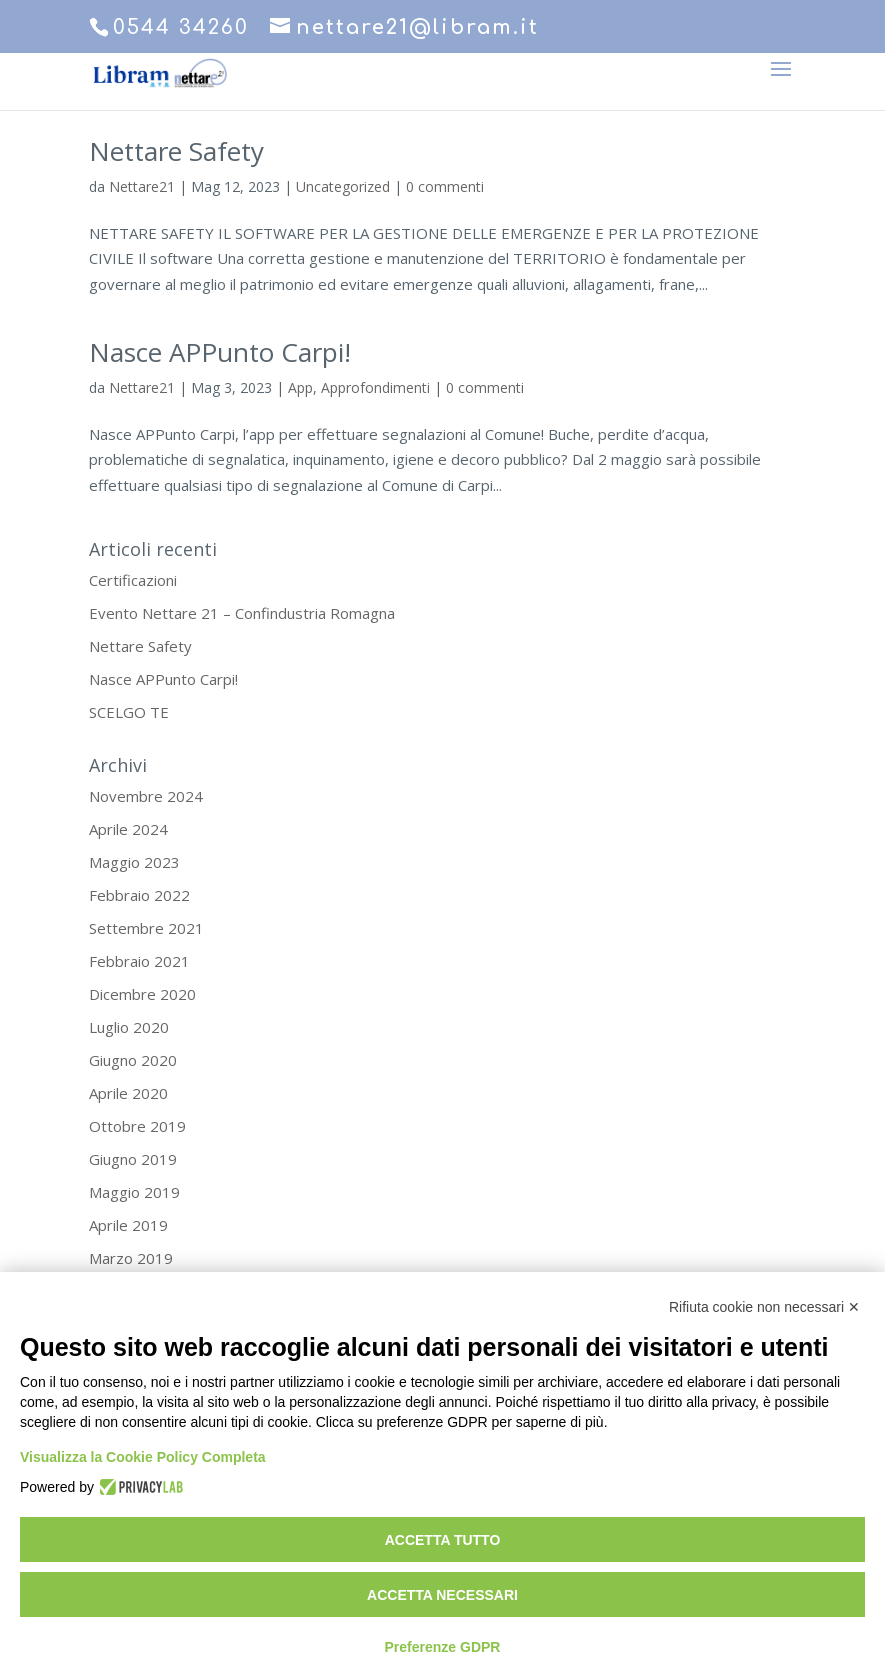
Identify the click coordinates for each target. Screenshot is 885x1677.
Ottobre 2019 (137, 1126)
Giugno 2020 (133, 1060)
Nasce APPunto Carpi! (220, 352)
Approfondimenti (375, 387)
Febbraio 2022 (139, 895)
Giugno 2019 (133, 1159)
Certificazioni (133, 580)
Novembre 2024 (146, 796)
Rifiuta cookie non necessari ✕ (764, 1307)
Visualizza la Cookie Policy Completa (143, 1457)
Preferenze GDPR (443, 1647)
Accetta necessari (442, 1595)
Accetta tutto (443, 1540)
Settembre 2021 (146, 928)
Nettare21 (142, 186)
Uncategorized (343, 186)
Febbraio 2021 (139, 961)
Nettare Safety (176, 151)
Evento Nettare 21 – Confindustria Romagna (242, 613)
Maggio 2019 (134, 1192)
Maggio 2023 (134, 862)
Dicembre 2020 (142, 994)
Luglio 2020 (129, 1027)
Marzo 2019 (131, 1258)
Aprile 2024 (128, 829)
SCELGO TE (129, 712)
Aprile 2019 (128, 1225)
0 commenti (445, 186)
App (300, 387)
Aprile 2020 (128, 1093)
